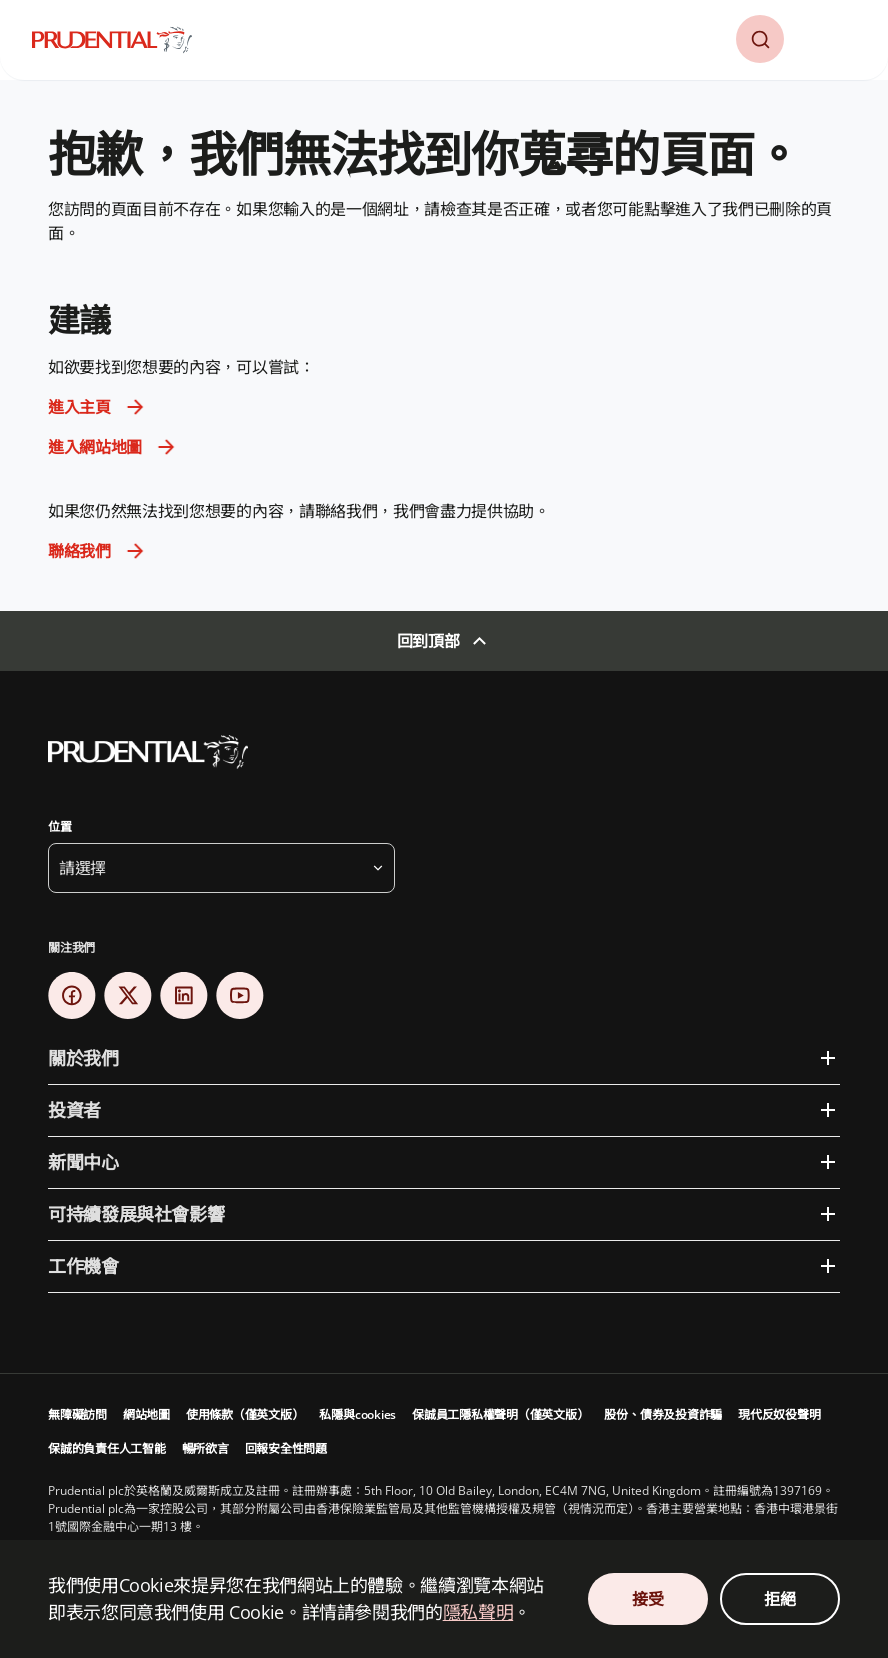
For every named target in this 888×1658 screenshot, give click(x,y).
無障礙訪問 (77, 1414)
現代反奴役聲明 (779, 1414)
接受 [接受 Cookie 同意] (647, 1599)
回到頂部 (428, 641)
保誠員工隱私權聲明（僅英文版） (500, 1414)
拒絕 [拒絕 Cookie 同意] (779, 1599)
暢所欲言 (205, 1448)
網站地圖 (146, 1414)
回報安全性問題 (286, 1448)
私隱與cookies (357, 1414)
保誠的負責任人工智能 (107, 1448)
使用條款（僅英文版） (245, 1414)
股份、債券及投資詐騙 (663, 1414)
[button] (760, 39)
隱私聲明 (478, 1612)
